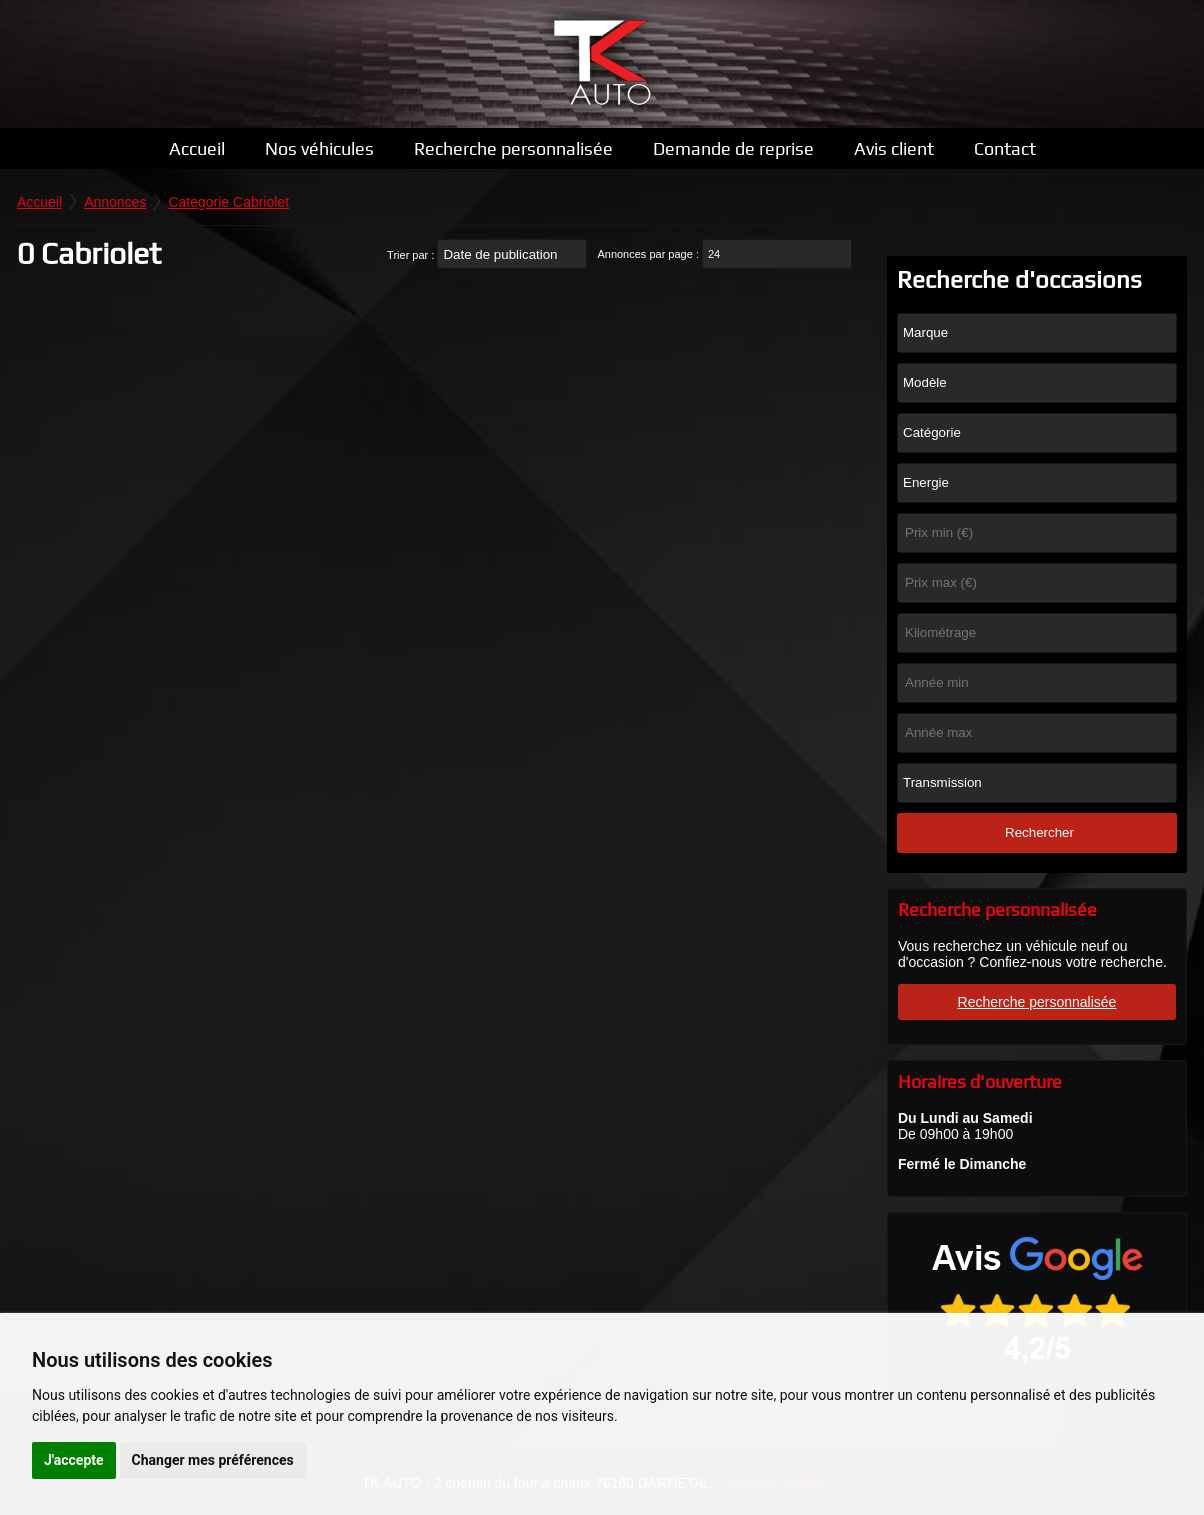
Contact (1005, 148)
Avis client (894, 148)
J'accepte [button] (74, 1460)
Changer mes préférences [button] (213, 1460)
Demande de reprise (733, 148)
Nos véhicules (319, 148)
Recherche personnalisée (513, 148)
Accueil (197, 148)
